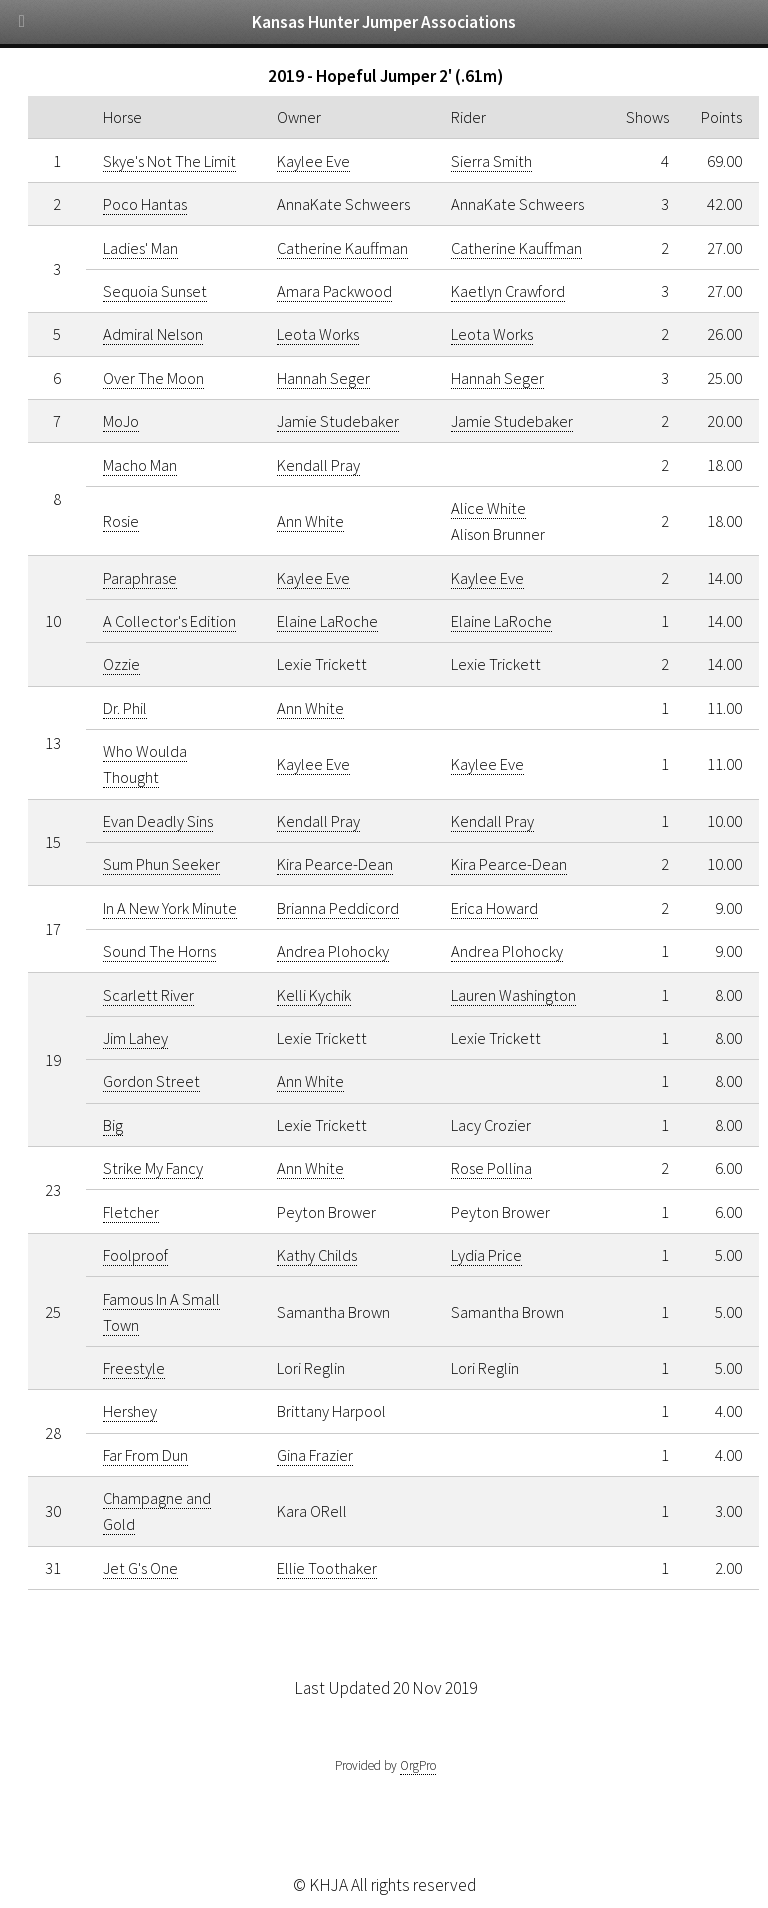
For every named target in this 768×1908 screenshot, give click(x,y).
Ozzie (121, 664)
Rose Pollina (491, 1168)
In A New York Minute (170, 908)
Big (113, 1125)
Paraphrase (140, 578)
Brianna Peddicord (338, 908)
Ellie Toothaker (327, 1568)
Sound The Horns (159, 951)
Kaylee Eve (313, 161)
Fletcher (131, 1212)
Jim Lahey (135, 1038)
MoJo (121, 421)
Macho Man (140, 465)
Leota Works (318, 334)
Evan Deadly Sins (158, 821)
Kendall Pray (318, 465)
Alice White (488, 508)
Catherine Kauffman (342, 248)
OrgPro (418, 1765)
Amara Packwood (334, 291)
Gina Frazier (315, 1455)
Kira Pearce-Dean (335, 864)
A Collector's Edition (169, 621)
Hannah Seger (323, 378)
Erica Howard (494, 908)
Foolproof (135, 1255)
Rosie (121, 521)
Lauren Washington (513, 995)
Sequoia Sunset (155, 291)
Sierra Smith (491, 161)
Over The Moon (153, 378)
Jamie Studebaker (338, 421)
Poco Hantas (145, 204)
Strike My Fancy (153, 1168)
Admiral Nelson (153, 334)
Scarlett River (148, 995)
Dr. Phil (125, 708)
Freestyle (134, 1368)
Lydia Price (486, 1255)
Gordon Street (151, 1081)
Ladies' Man (140, 248)
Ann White (310, 521)
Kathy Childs (317, 1255)
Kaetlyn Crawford (508, 291)
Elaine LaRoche (327, 621)
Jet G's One (140, 1568)
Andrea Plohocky (333, 951)
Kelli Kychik (314, 995)
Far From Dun (145, 1455)
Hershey (130, 1411)
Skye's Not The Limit (169, 161)
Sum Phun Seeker (161, 864)
